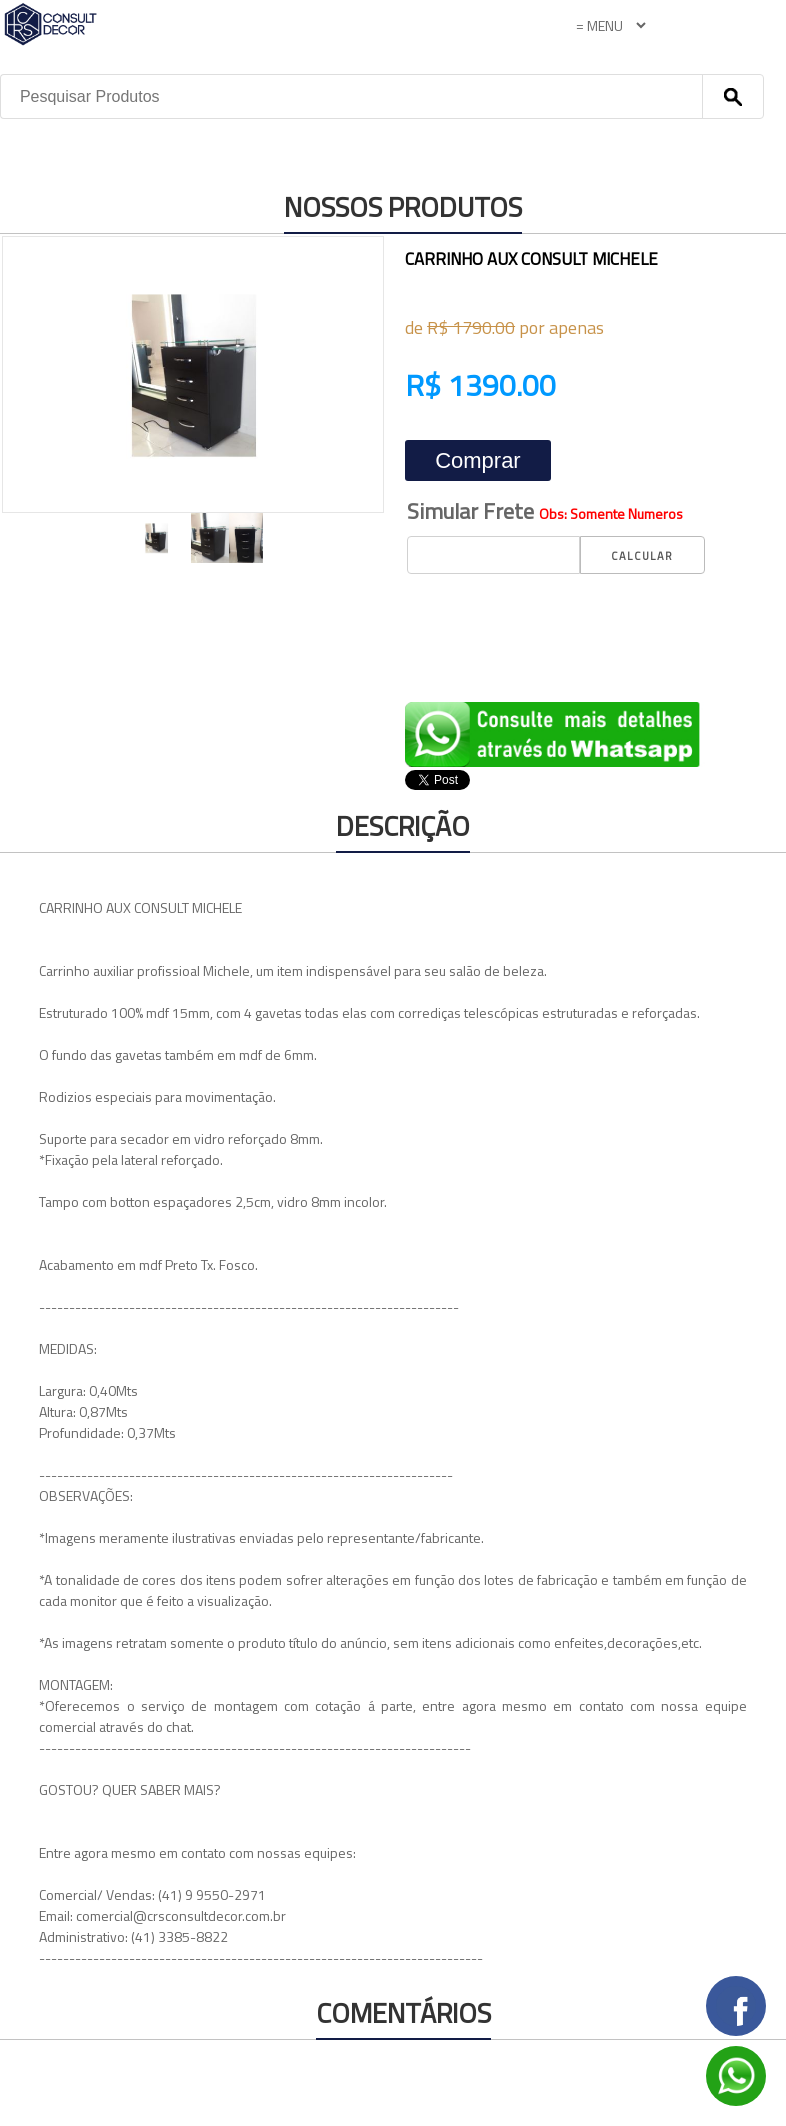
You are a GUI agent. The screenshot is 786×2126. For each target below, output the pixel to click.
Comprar (478, 460)
